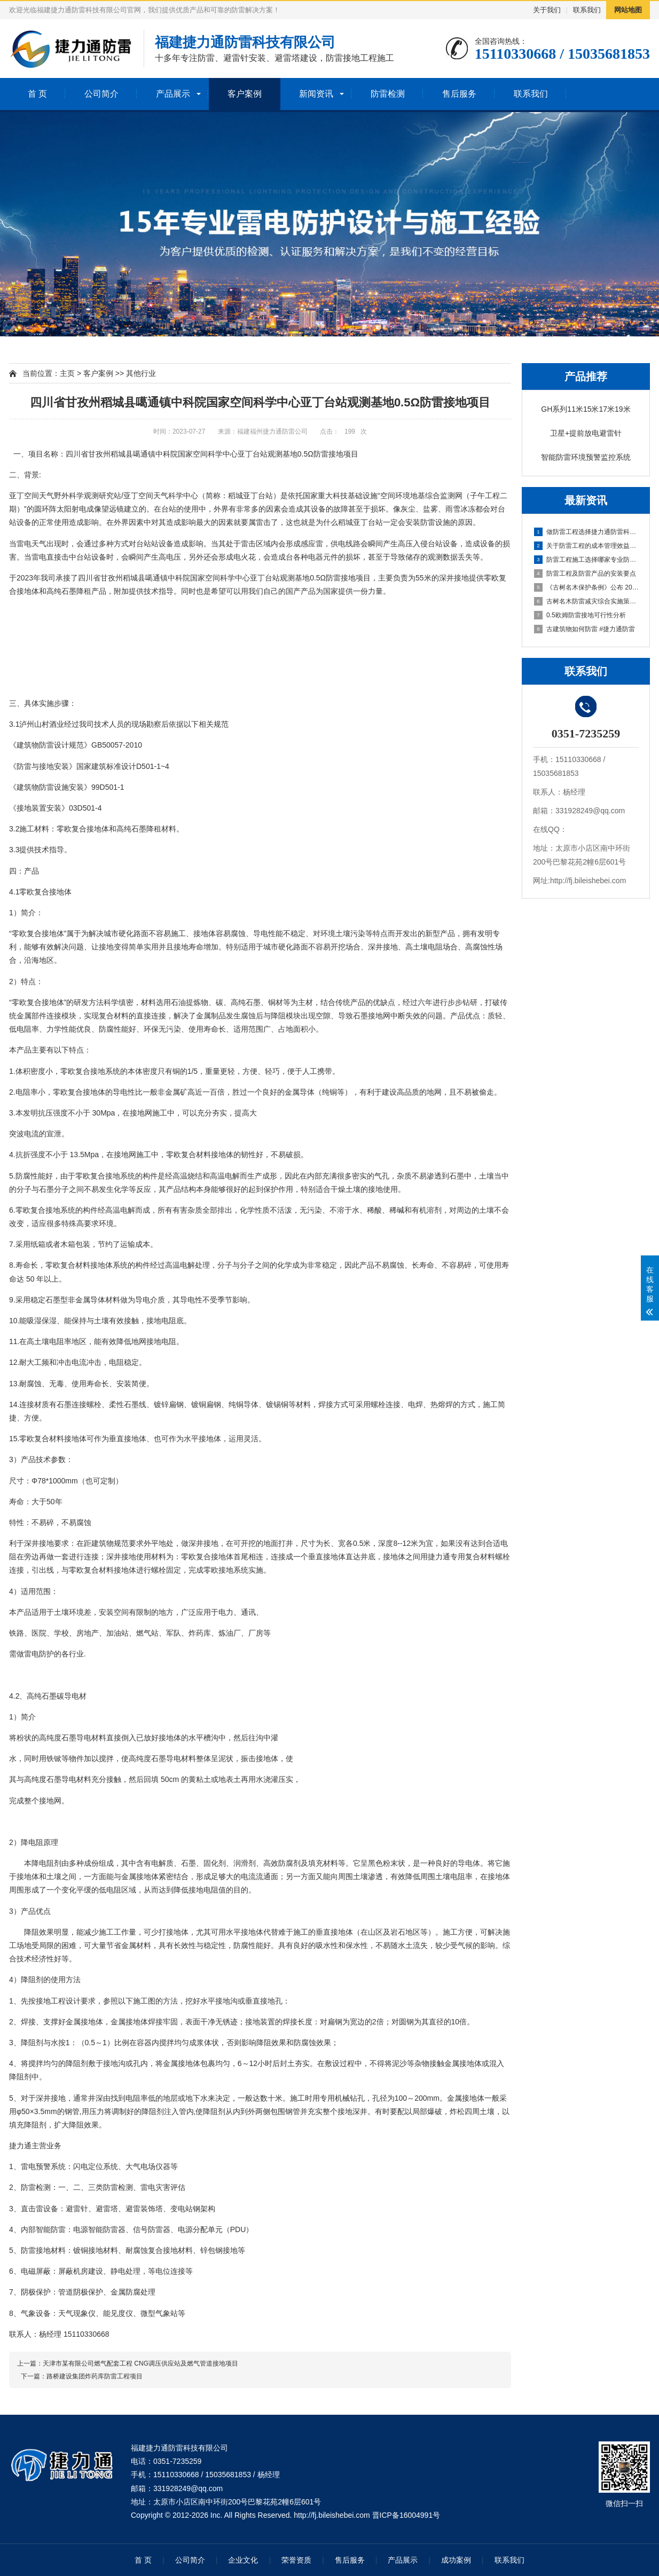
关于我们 (547, 10)
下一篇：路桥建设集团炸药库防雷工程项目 (80, 2376)
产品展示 (173, 93)
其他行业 (141, 373)
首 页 (37, 93)
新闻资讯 (316, 93)
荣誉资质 (296, 2560)
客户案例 (244, 93)
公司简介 (101, 93)
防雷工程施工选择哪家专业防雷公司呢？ (586, 559)
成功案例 (456, 2560)
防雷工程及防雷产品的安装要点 (585, 573)
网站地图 (628, 10)
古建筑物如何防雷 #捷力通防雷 (584, 629)
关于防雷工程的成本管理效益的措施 (586, 545)
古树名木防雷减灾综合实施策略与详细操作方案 (586, 601)
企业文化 (243, 2560)
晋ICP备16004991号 (406, 2515)
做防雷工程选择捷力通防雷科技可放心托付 (586, 532)
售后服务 (459, 93)
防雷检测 (388, 93)
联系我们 (587, 10)
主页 (67, 373)
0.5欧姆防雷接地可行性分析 (580, 615)
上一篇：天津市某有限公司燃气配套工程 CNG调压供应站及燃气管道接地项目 (127, 2363)
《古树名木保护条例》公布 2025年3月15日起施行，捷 (586, 587)
